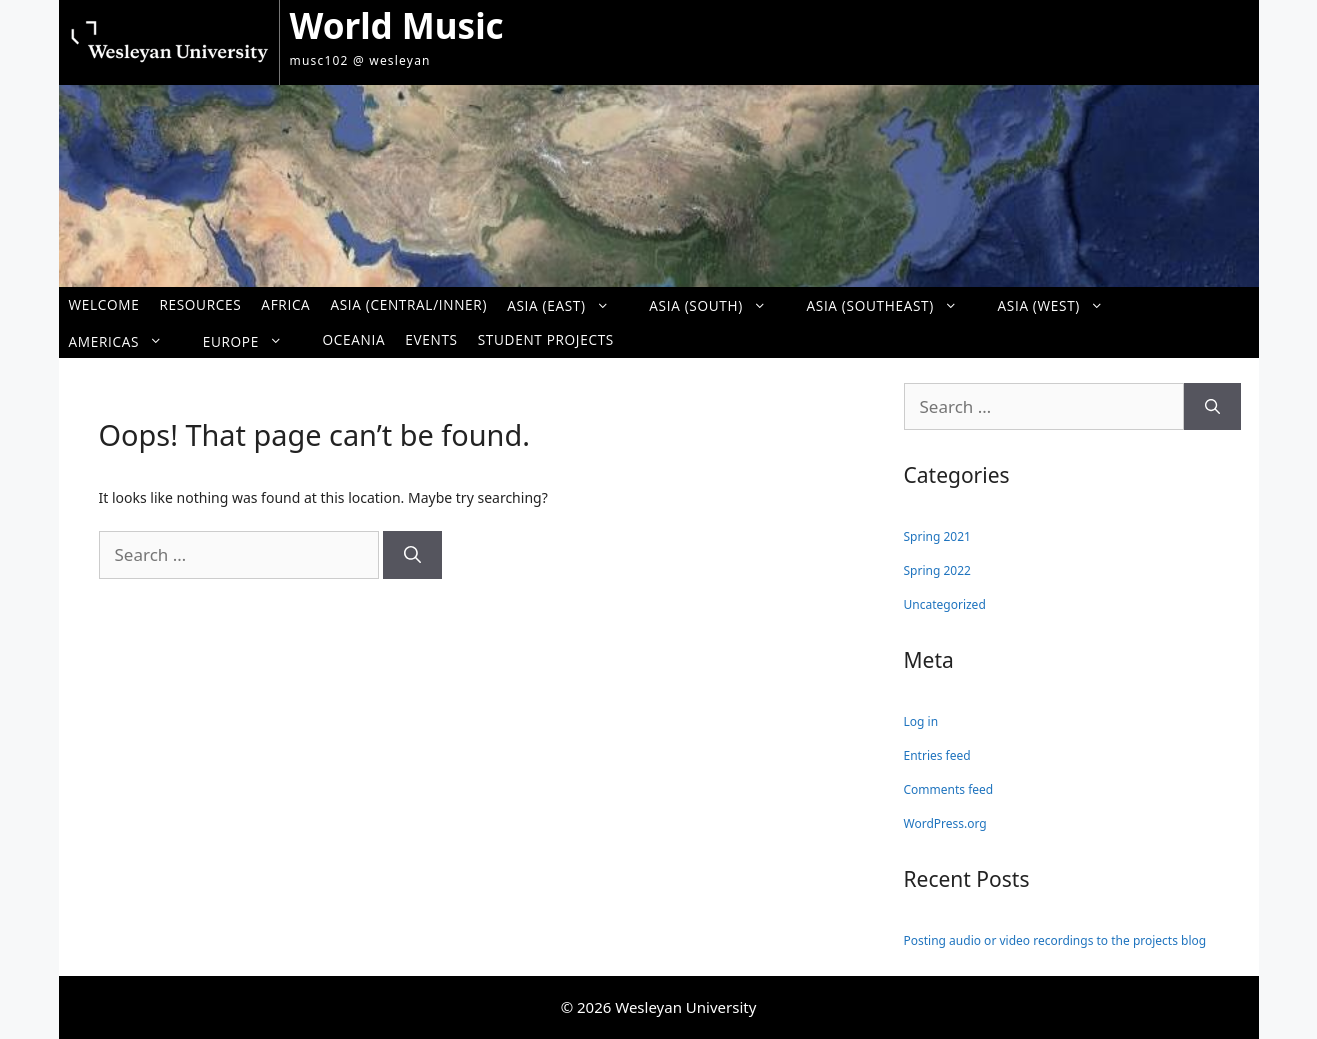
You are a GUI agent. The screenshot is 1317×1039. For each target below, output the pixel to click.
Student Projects (546, 339)
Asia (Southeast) (891, 305)
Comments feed (949, 789)
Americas (126, 340)
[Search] (412, 555)
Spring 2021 (937, 536)
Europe (253, 340)
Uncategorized (945, 604)
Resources (200, 304)
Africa (285, 304)
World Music (397, 25)
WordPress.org (945, 823)
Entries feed (937, 755)
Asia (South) (717, 305)
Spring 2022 (937, 570)
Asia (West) (1061, 305)
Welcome (104, 304)
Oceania (354, 339)
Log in (921, 721)
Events (431, 339)
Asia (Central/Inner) (408, 304)
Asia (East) (568, 305)
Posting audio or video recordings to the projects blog (1055, 940)
